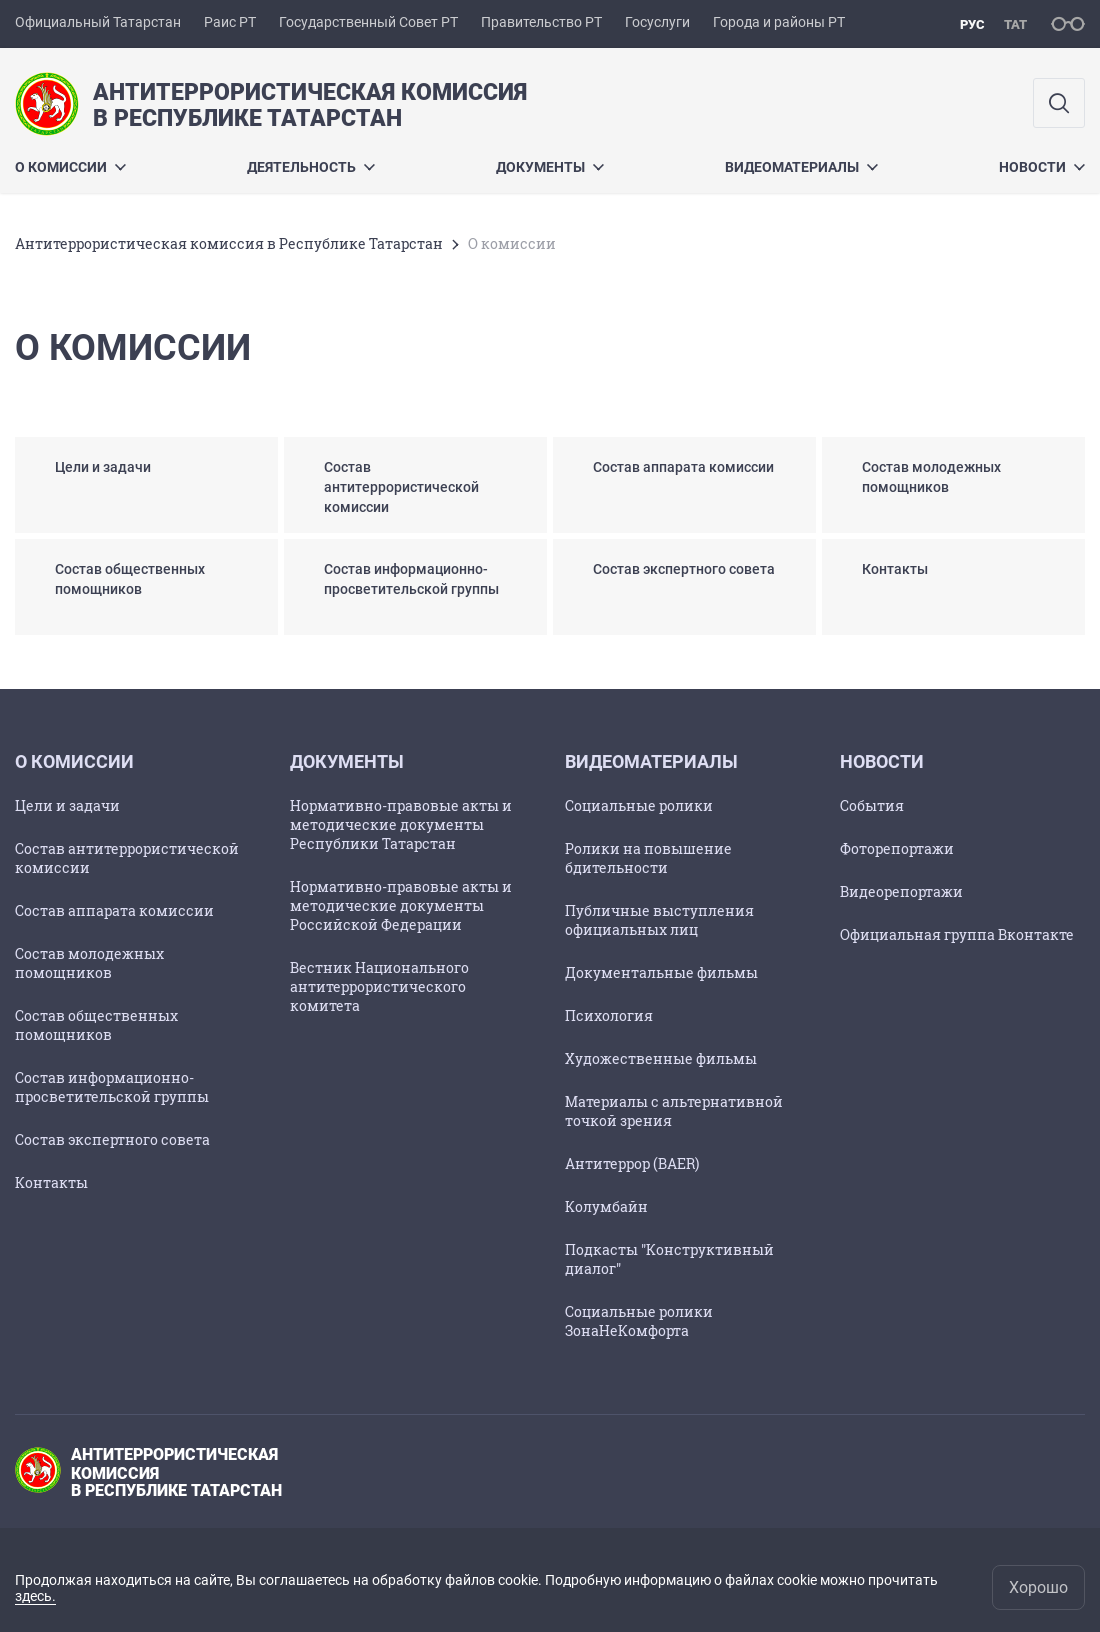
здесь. (35, 1596)
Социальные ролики (639, 805)
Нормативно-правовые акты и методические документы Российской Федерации (401, 905)
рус (972, 24)
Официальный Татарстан (98, 22)
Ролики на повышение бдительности (648, 858)
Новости (1042, 167)
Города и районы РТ (779, 22)
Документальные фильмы (661, 972)
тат (1015, 24)
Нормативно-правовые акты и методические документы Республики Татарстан (401, 824)
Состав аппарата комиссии (114, 910)
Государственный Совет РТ (368, 22)
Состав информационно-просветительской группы (112, 1087)
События (872, 805)
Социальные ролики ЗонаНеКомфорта (639, 1321)
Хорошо (1038, 1587)
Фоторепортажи (897, 848)
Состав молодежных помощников (89, 963)
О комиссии (70, 167)
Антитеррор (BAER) (632, 1163)
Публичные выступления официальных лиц (659, 920)
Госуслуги (657, 22)
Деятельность (311, 167)
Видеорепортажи (901, 891)
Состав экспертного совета (112, 1139)
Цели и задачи (67, 805)
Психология (609, 1015)
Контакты (51, 1182)
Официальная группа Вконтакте (957, 934)
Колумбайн (606, 1206)
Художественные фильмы (661, 1058)
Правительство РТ (541, 22)
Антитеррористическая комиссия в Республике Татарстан (229, 243)
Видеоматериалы (801, 167)
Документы (550, 167)
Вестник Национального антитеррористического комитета (379, 986)
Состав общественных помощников (96, 1025)
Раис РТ (230, 22)
